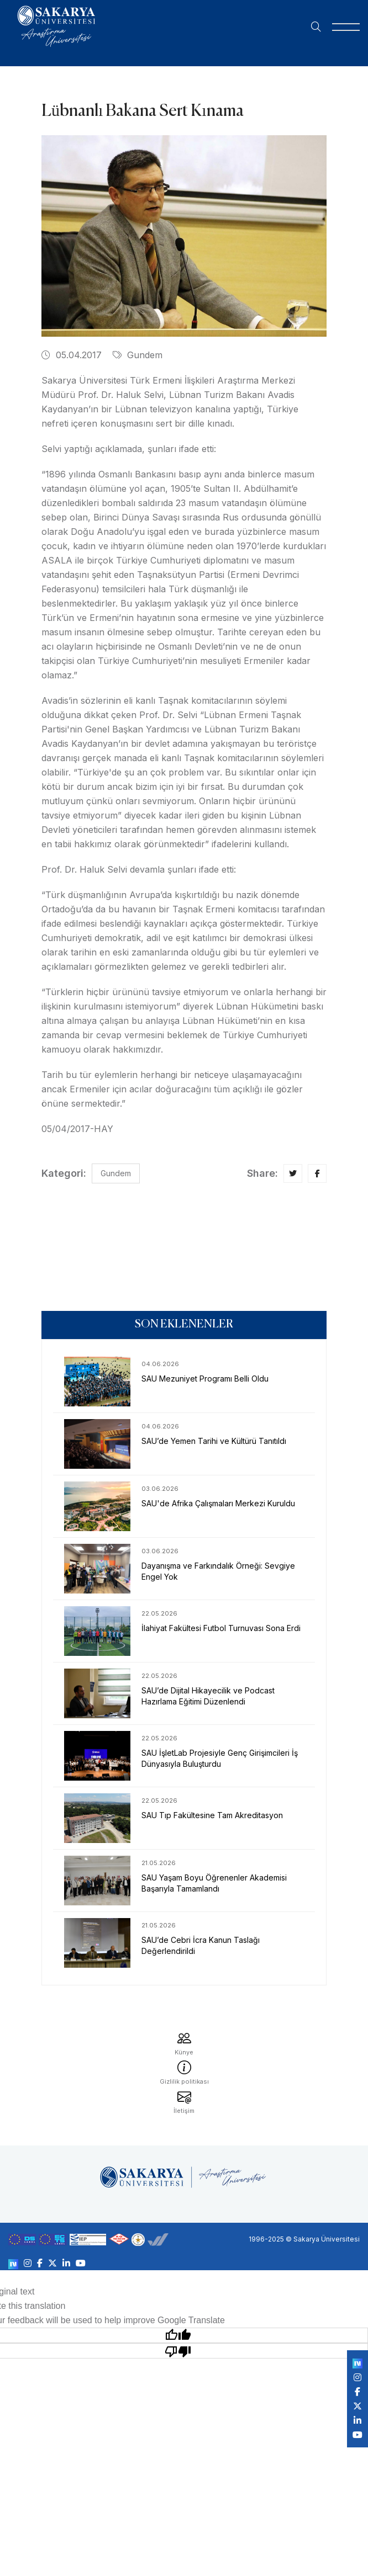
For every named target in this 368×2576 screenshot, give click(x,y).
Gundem (137, 354)
